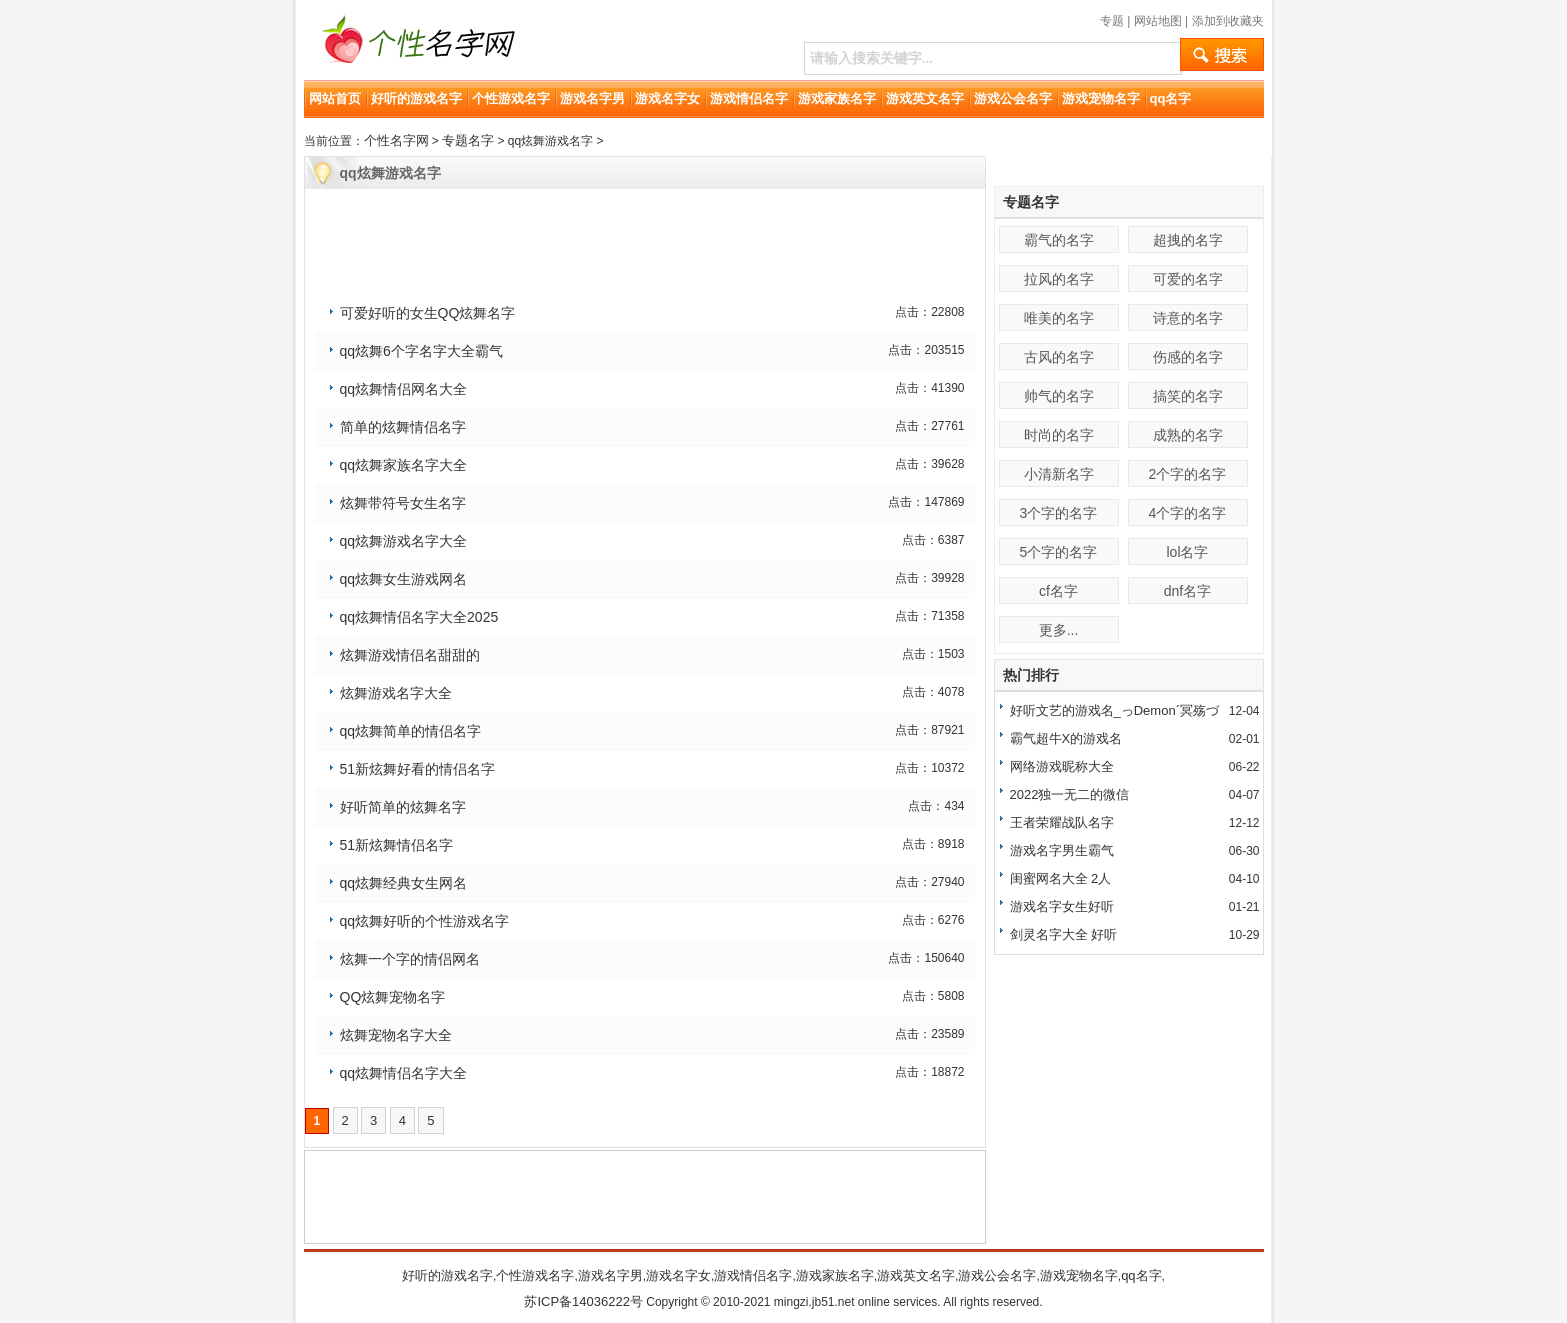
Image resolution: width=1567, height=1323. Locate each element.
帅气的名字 (1059, 396)
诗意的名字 (1188, 318)
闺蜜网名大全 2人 (1061, 878)
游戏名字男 (592, 98)
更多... (1059, 630)
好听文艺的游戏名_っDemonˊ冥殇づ (1114, 710)
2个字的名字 (1188, 474)
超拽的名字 (1188, 240)
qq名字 (1171, 98)
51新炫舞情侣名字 (397, 845)
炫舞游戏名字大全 (396, 693)
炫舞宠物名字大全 (396, 1035)
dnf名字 (1187, 591)
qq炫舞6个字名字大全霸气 (421, 351)
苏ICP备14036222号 (583, 1301)
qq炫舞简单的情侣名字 (411, 731)
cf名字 (1058, 591)
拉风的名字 (1059, 279)
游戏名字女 (667, 98)
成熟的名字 (1188, 435)
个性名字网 (396, 140)
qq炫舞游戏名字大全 (404, 541)
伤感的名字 (1188, 357)
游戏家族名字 (837, 98)
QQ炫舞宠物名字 (393, 997)
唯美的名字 (1059, 318)
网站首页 (335, 98)
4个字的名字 (1188, 513)
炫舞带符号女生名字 (403, 503)
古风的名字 (1059, 357)
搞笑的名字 (1188, 396)
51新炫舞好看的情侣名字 (418, 769)
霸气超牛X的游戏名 (1066, 738)
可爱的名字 (1188, 279)
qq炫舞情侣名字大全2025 (419, 617)
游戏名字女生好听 (1062, 906)
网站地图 (1158, 21)
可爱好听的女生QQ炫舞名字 (428, 313)
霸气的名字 (1059, 240)
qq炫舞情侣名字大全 (404, 1073)
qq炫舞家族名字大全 (404, 465)
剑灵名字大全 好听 (1064, 934)
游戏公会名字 (1013, 98)
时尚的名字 (1059, 435)
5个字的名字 (1059, 552)
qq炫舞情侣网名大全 (404, 389)
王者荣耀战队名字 (1062, 822)
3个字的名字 (1059, 513)
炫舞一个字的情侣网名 (410, 959)
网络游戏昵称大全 (1062, 766)
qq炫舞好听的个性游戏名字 (425, 921)
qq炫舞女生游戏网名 (404, 579)
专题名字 (468, 140)
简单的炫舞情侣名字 (403, 427)
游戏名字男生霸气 (1062, 850)
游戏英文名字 (925, 98)
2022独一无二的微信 (1070, 794)
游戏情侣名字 (749, 98)
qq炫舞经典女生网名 (404, 883)
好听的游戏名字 (416, 98)
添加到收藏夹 (1228, 21)
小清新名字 (1059, 474)
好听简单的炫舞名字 (403, 807)
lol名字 (1187, 552)
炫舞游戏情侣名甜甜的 (410, 655)
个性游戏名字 (511, 98)
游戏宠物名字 (1101, 98)
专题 (1112, 21)
